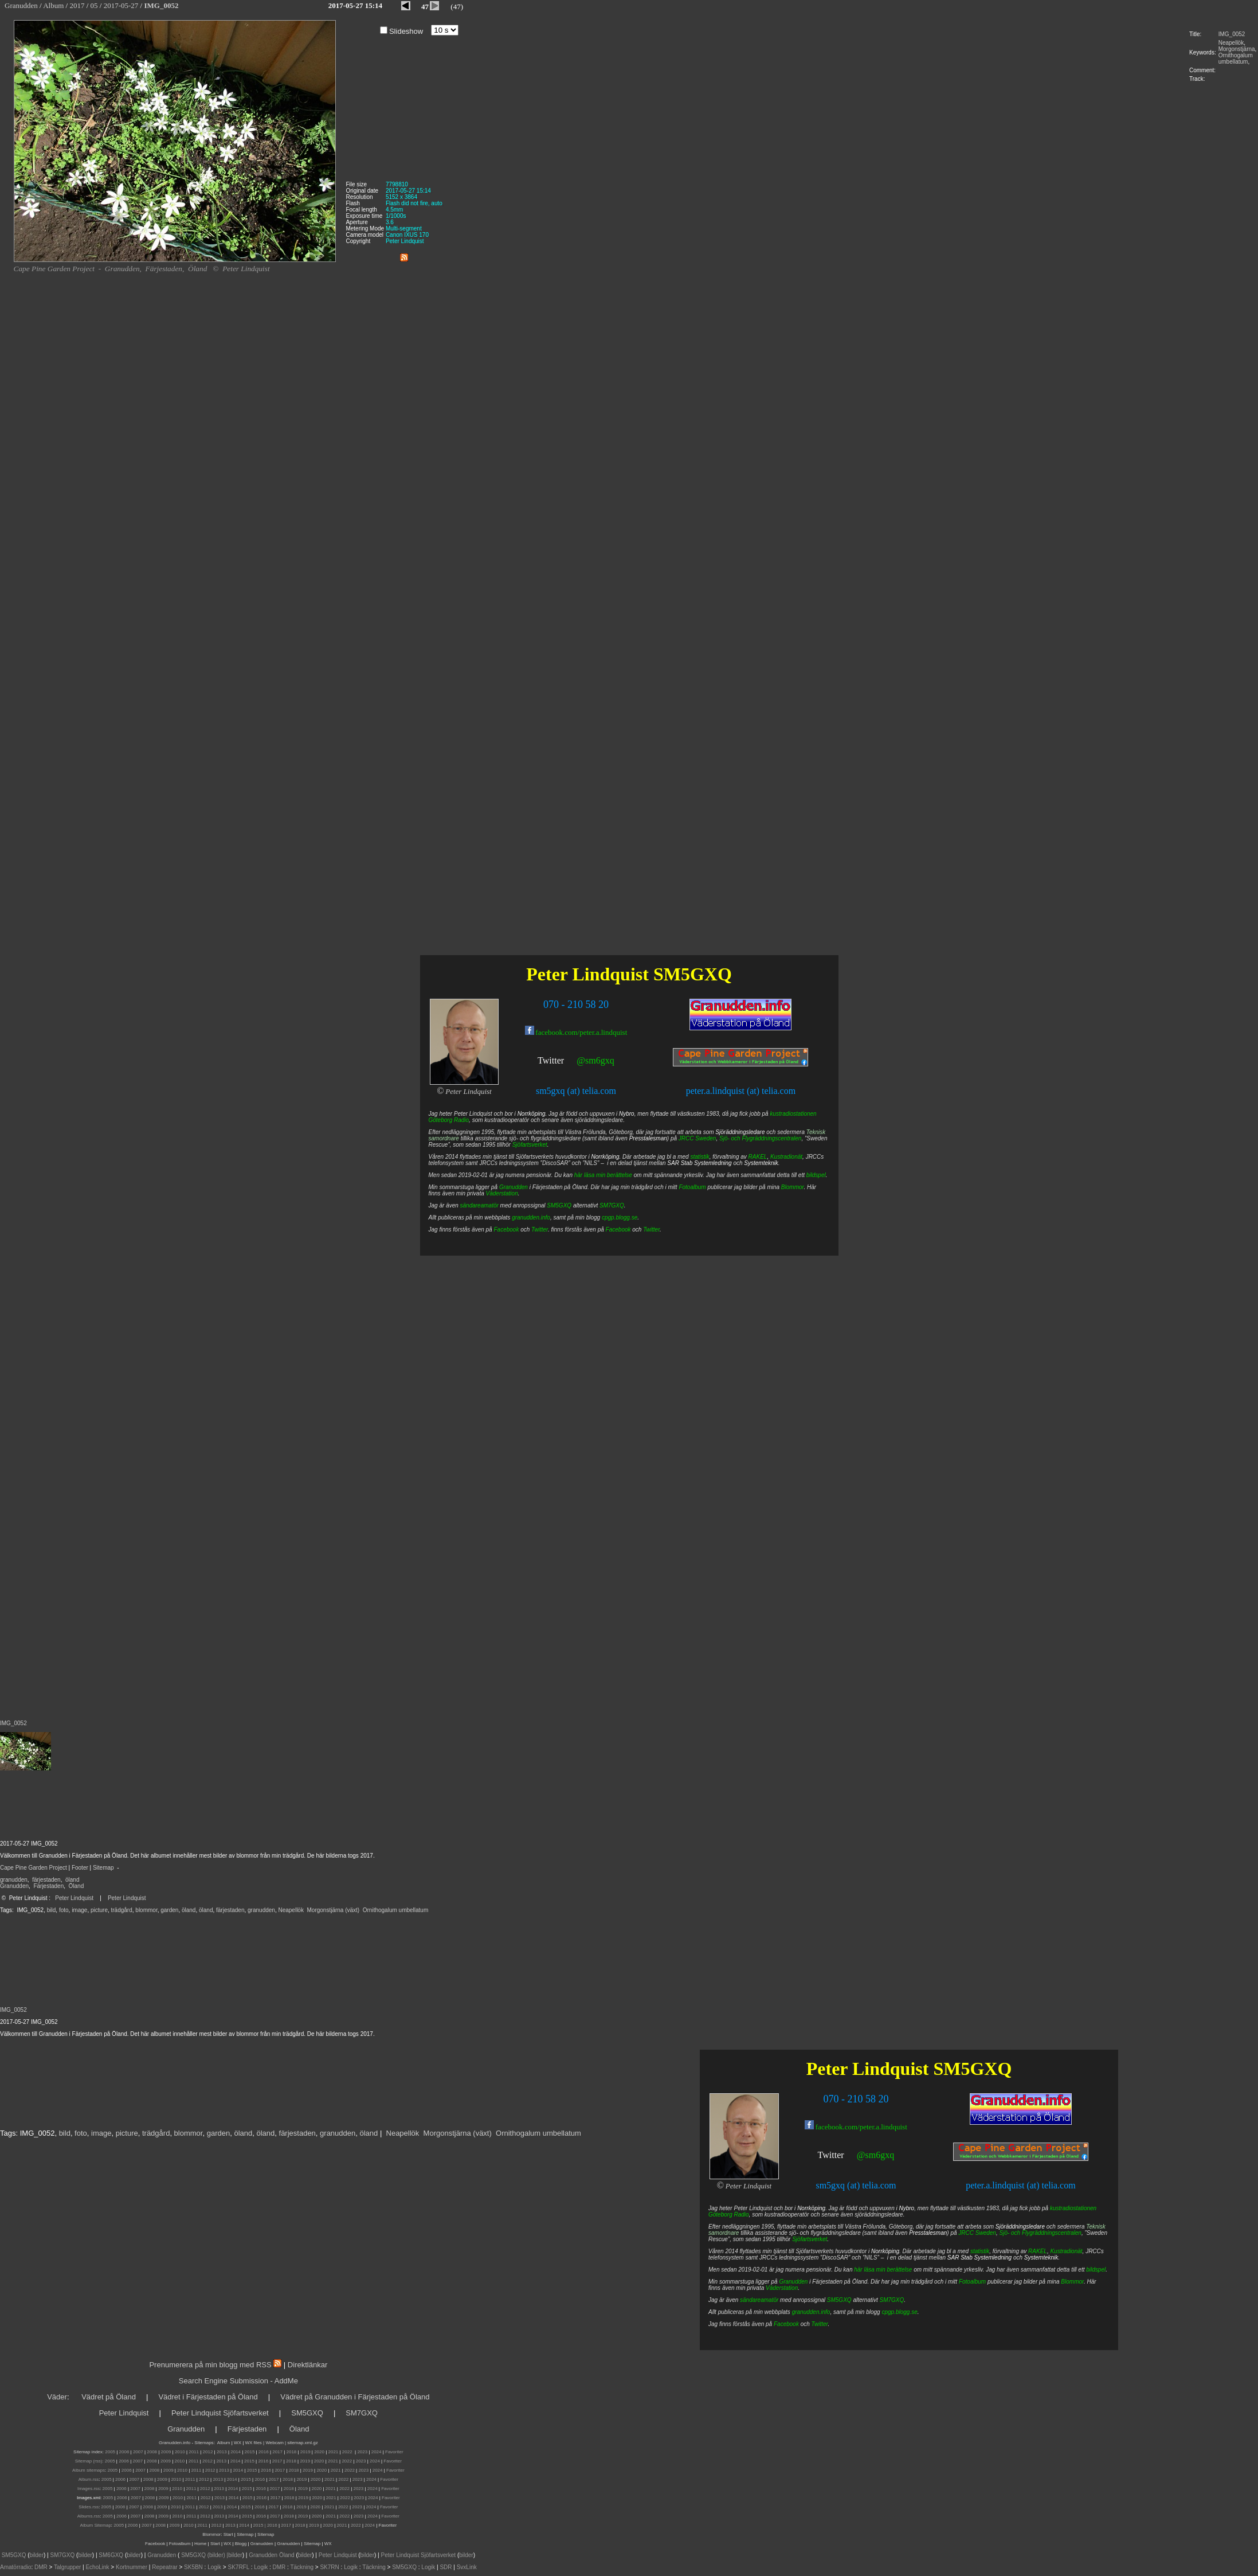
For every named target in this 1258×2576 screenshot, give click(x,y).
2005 (110, 2451)
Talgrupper (67, 2567)
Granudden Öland (272, 2555)
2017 (277, 2451)
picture (99, 1910)
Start (228, 2534)
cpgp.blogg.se (899, 2312)
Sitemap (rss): (89, 2461)
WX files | (255, 2442)
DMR (41, 2567)
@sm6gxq (875, 2155)
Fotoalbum (972, 2281)
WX (238, 2442)
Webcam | (275, 2442)
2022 (347, 2451)
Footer (80, 1867)
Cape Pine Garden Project (33, 1867)
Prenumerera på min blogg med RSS (210, 2364)
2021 (333, 2451)
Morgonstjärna (1236, 49)
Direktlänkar (307, 2364)
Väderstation (782, 2288)
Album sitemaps (88, 2470)
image (79, 1910)
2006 (124, 2451)
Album (223, 2442)
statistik (979, 2251)
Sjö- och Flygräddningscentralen (1040, 2233)
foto (64, 1910)
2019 (305, 2451)
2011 (194, 2451)
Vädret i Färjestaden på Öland (207, 2397)
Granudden (14, 1886)
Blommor (1072, 2281)
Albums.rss (88, 2516)
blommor (146, 1910)
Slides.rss (89, 2506)
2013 (222, 2451)
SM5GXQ (972, 2068)
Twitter (831, 2155)
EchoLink (97, 2567)
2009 (166, 2451)
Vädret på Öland (108, 2397)
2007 (138, 2451)
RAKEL (1037, 2251)
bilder (37, 2555)
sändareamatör (759, 2300)
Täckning (301, 2567)
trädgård (121, 1910)
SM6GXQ (111, 2555)
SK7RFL (238, 2567)
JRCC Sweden (977, 2233)
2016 (263, 2451)
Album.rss (89, 2479)
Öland (76, 1886)
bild (51, 1910)
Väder (57, 2397)
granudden (14, 1880)
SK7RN (329, 2567)
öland (72, 1880)
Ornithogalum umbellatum (1235, 58)
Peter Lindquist (74, 1898)
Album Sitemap (95, 2525)
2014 (235, 2451)
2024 (376, 2451)
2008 (152, 2451)
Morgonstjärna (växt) (333, 1910)
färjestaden (46, 1880)
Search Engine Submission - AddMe (238, 2380)
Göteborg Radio (728, 2214)
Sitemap (103, 1867)
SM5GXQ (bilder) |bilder (210, 2555)
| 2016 (271, 2525)
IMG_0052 (1231, 34)
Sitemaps (203, 2442)
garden (169, 1910)
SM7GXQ (892, 2300)
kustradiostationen (1073, 2208)
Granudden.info (174, 2442)
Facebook (786, 2324)
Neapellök (1231, 43)
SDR (446, 2567)
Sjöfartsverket (809, 2239)
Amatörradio (15, 2567)
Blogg (240, 2543)
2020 (319, 2451)
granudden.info (811, 2312)
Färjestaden (48, 1886)
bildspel (1096, 2269)
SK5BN (193, 2567)
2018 (292, 2451)
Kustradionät (1066, 2251)
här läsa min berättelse (883, 2269)
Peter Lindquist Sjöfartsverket (220, 2413)
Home (200, 2543)
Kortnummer (131, 2567)
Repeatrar (164, 2567)
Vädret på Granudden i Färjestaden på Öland (354, 2397)
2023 (362, 2451)
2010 (180, 2451)
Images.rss (88, 2488)
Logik (214, 2567)
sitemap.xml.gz (302, 2442)
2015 (250, 2451)
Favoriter (394, 2451)
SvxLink (467, 2567)
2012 (208, 2451)
